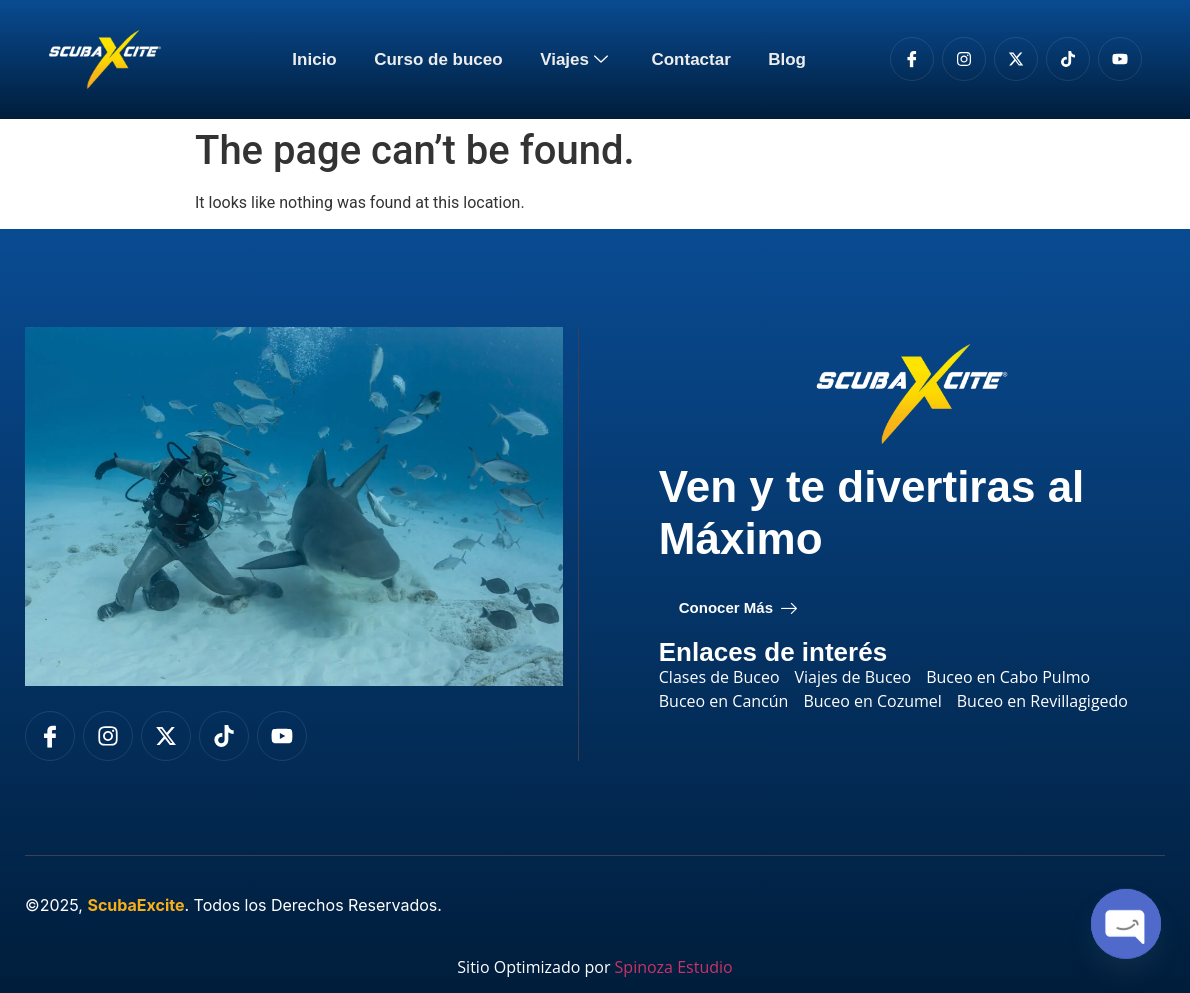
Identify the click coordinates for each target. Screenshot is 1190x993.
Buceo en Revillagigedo (1042, 701)
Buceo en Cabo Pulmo (1008, 677)
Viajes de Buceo (853, 677)
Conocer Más (738, 608)
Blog (782, 59)
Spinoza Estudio (674, 967)
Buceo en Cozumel (872, 701)
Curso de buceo (440, 59)
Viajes (576, 59)
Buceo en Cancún (724, 701)
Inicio (319, 59)
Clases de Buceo (719, 677)
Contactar (688, 59)
